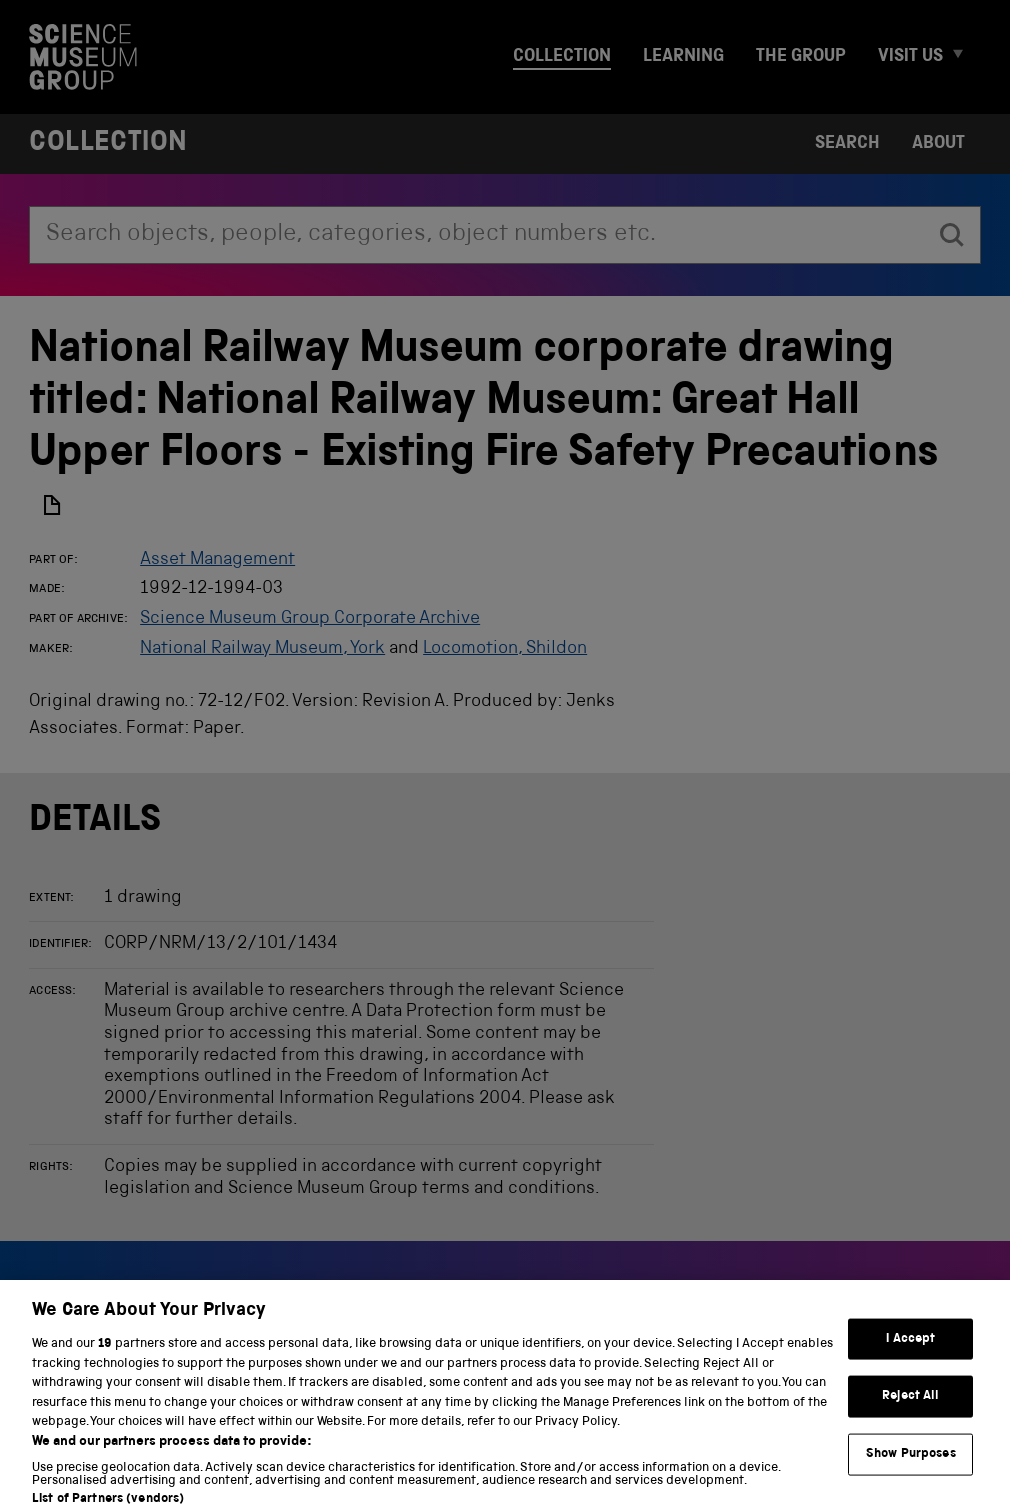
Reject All (910, 1410)
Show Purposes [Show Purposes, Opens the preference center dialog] (911, 1468)
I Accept (910, 1353)
